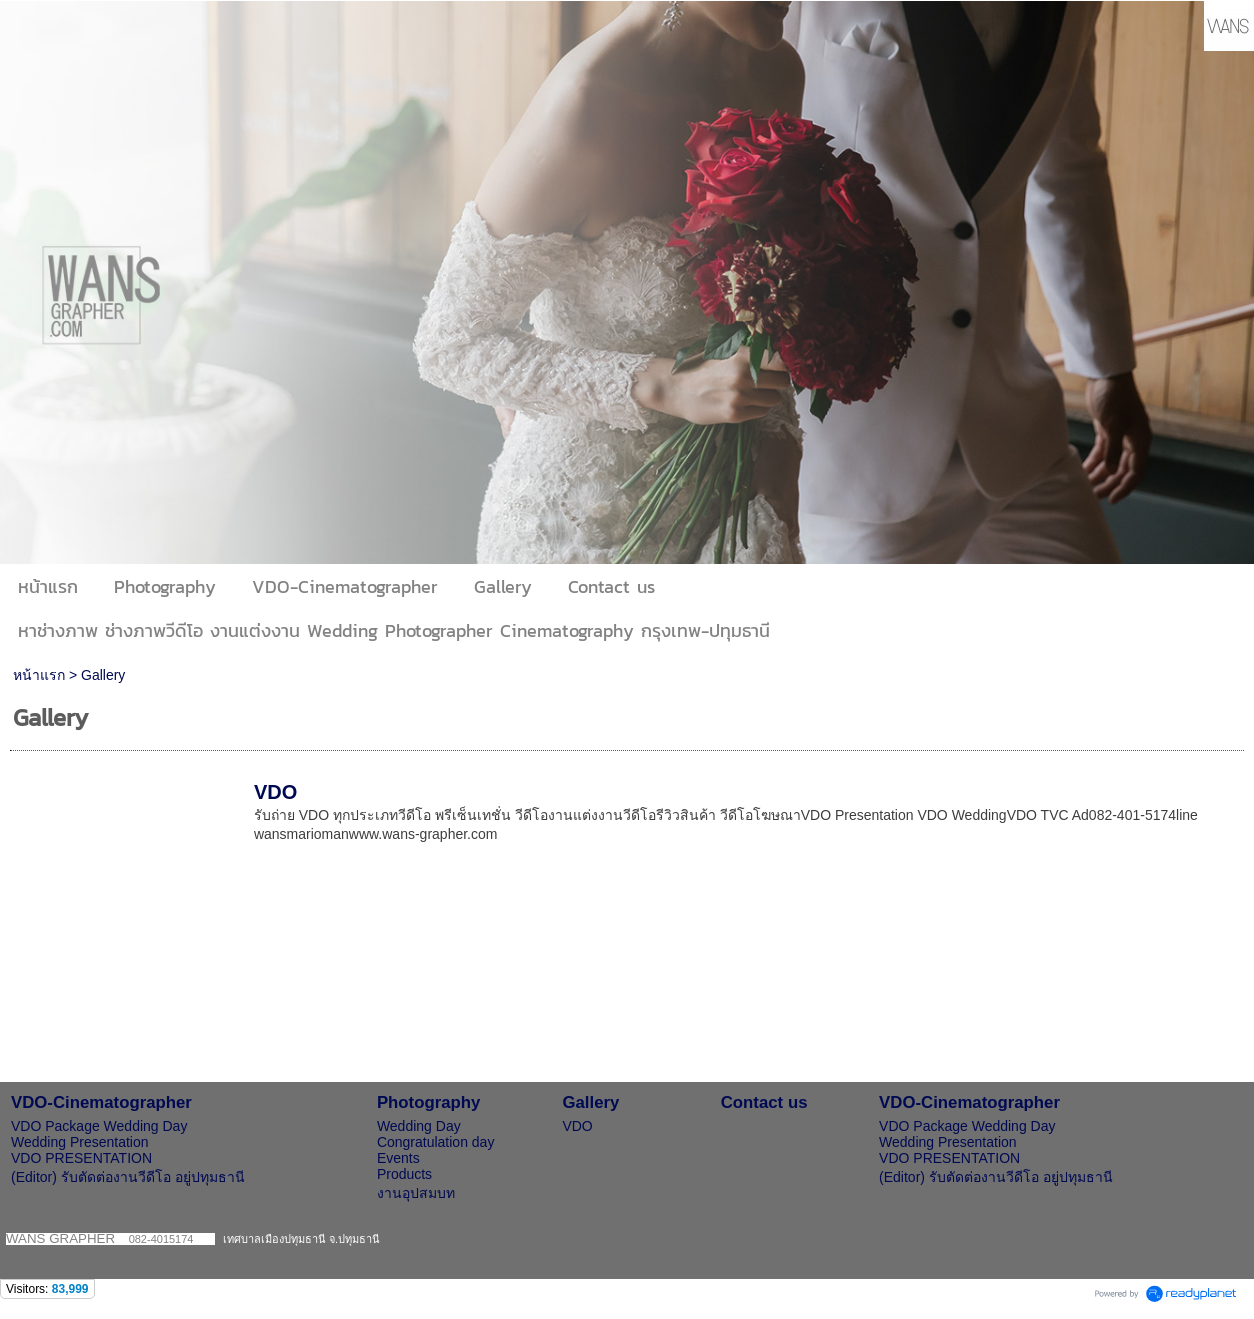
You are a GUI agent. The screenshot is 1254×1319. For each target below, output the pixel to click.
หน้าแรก (39, 675)
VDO (275, 792)
